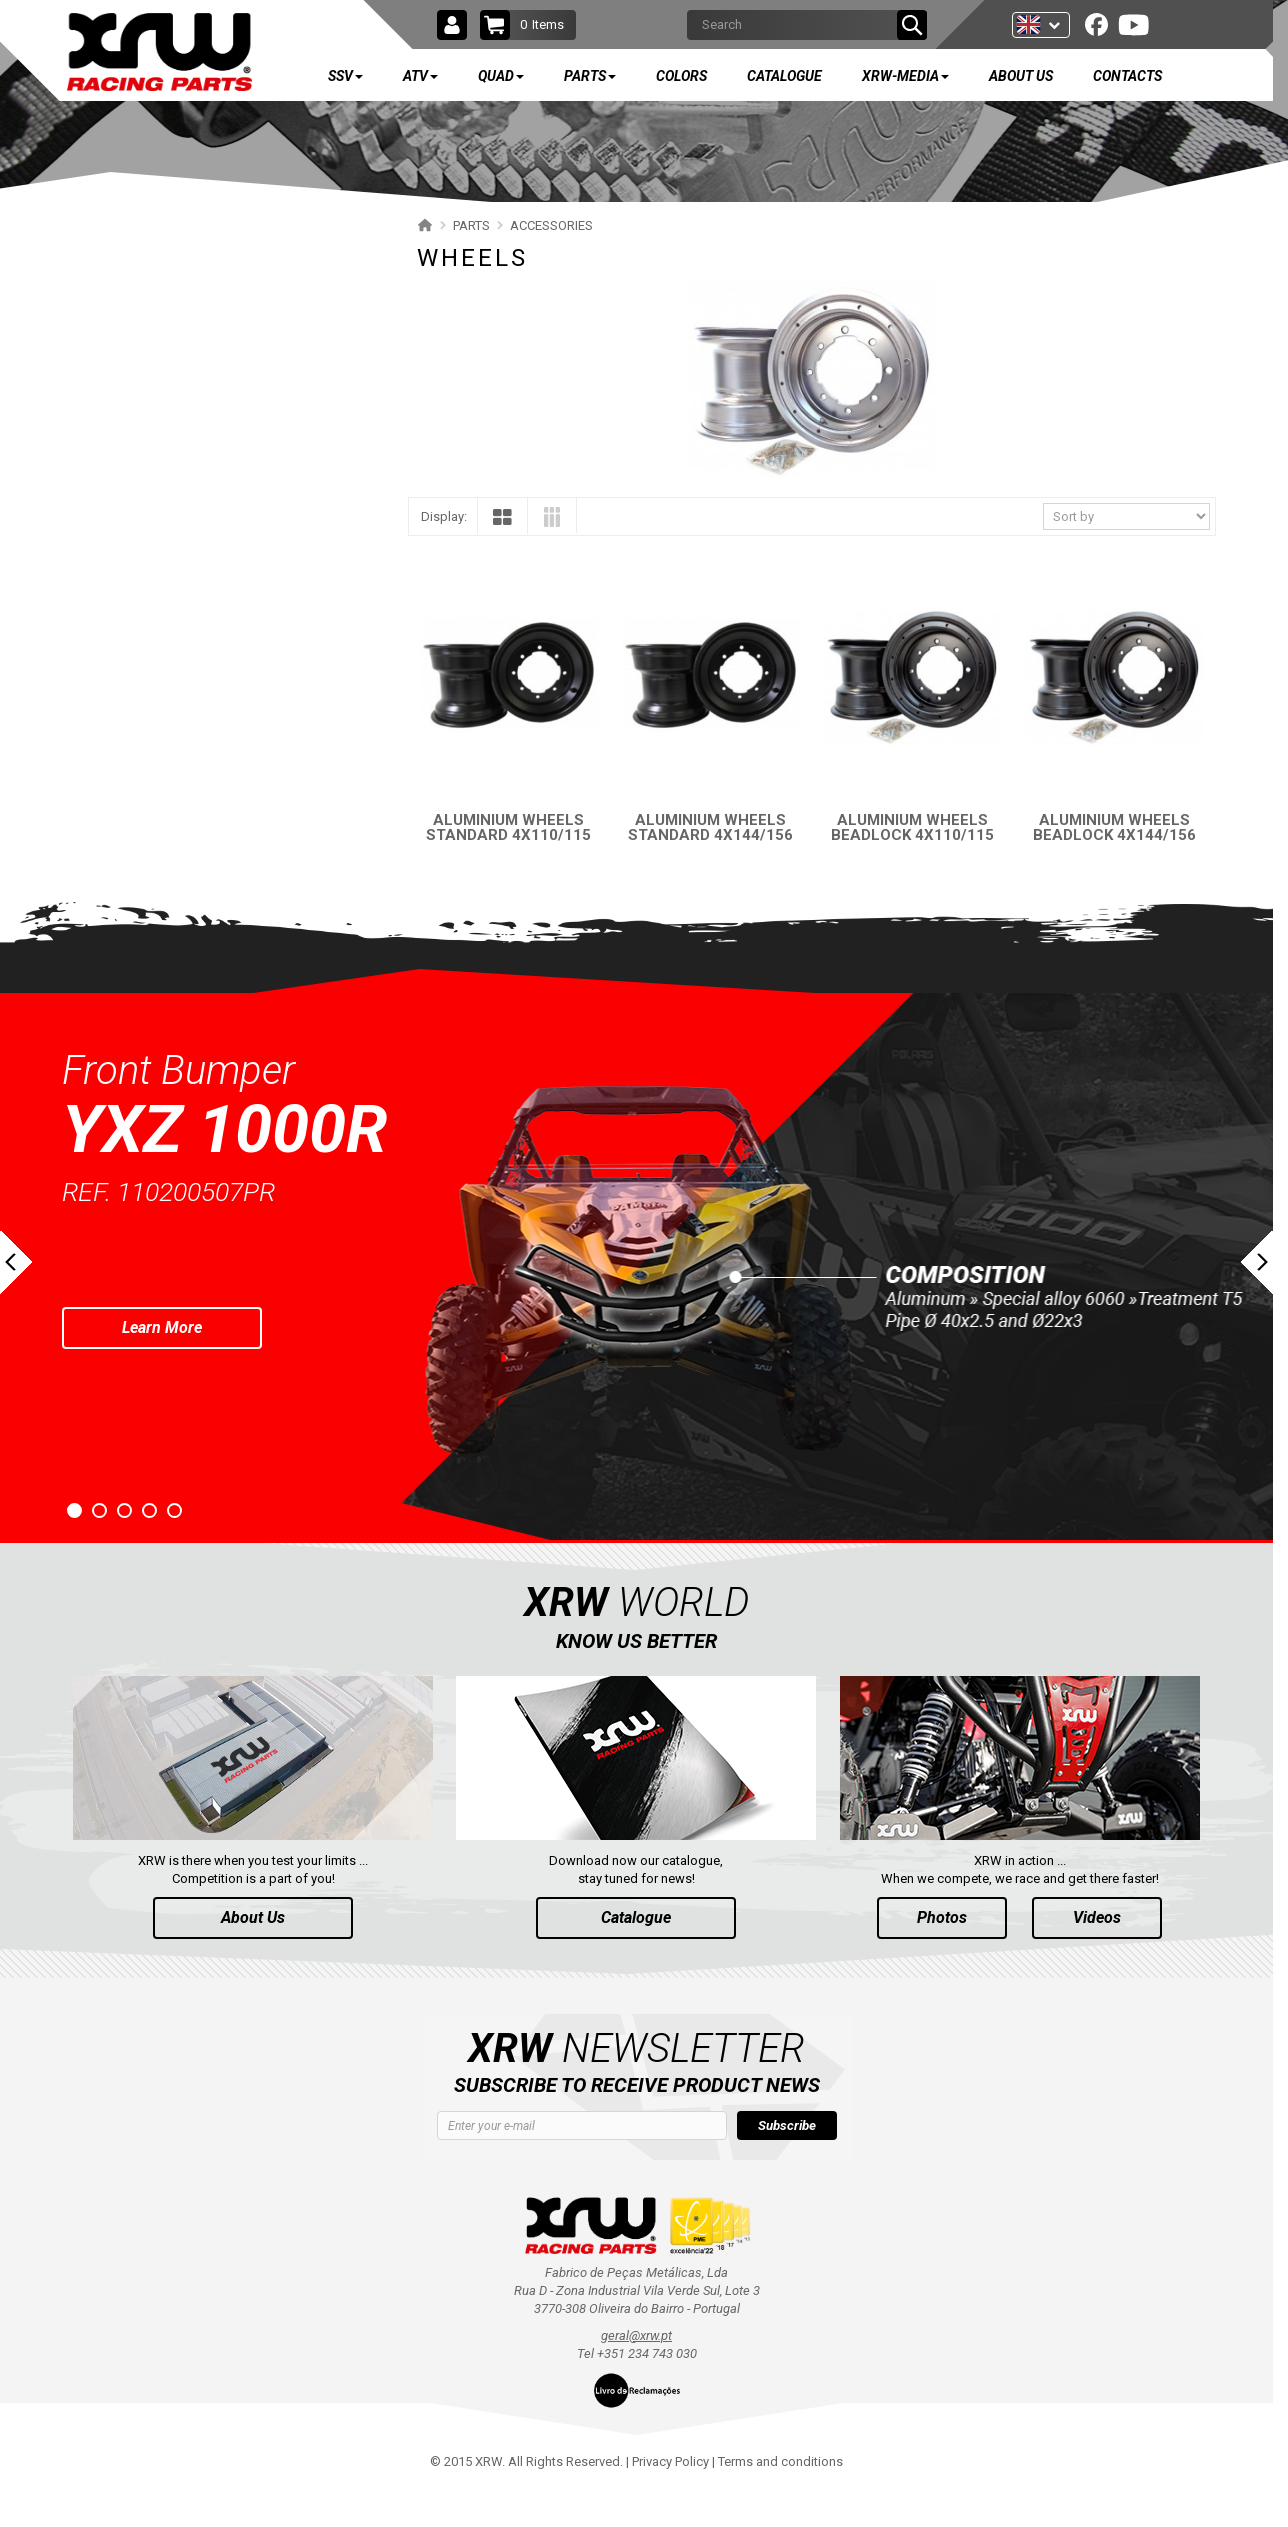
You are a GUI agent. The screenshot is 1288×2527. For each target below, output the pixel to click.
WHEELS (127, 537)
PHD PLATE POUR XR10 (170, 607)
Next (1257, 1298)
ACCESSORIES (132, 467)
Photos (942, 1953)
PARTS (130, 419)
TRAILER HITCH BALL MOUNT (188, 712)
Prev (16, 1298)
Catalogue (636, 1953)
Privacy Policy (670, 2497)
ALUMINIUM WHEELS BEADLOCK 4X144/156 (1114, 827)
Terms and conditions (780, 2497)
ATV (120, 301)
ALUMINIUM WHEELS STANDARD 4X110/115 (508, 827)
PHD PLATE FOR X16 (161, 572)
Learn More (162, 1363)
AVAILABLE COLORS (186, 898)
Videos (1097, 1953)
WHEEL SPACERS (151, 502)
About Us (253, 1953)
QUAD (127, 360)
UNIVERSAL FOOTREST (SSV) (185, 677)
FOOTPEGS (135, 642)
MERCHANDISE (135, 852)
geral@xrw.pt (636, 2371)
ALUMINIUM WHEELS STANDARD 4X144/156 (710, 827)
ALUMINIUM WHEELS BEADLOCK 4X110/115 (912, 827)
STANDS (126, 782)
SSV (120, 242)
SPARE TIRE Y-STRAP (162, 747)
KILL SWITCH (140, 817)
